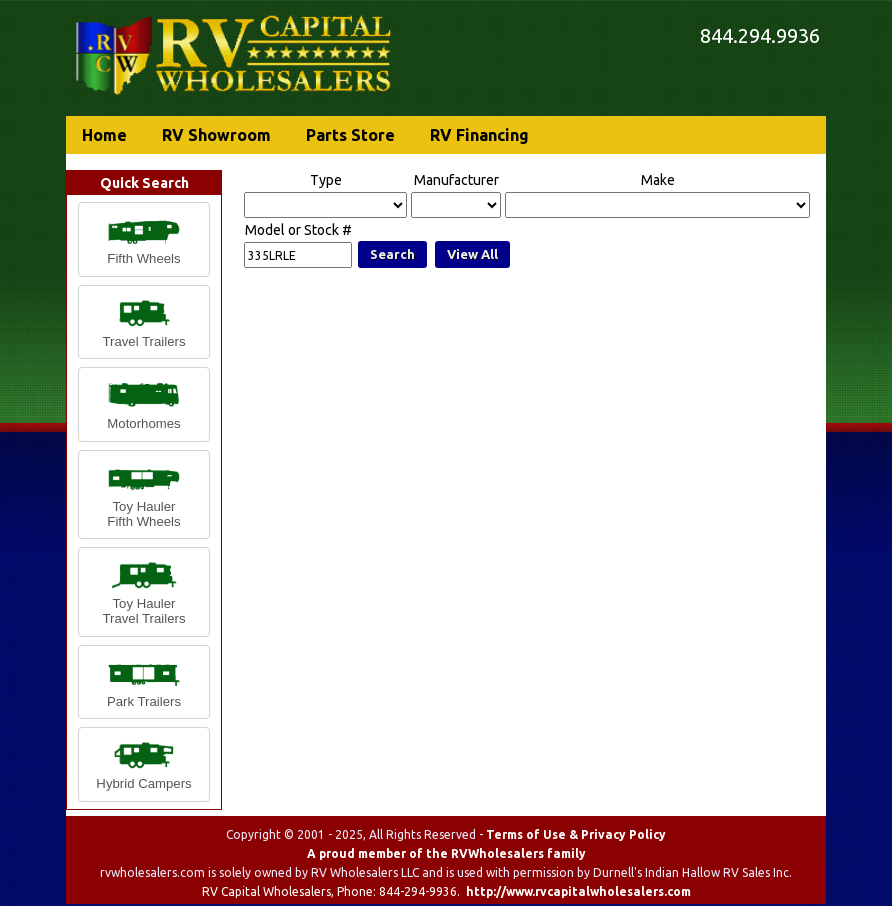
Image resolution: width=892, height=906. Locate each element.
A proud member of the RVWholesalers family (446, 853)
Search (392, 254)
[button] (144, 239)
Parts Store (350, 135)
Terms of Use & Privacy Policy (576, 834)
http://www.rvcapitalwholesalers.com (578, 891)
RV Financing (479, 135)
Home (104, 135)
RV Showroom (216, 135)
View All (472, 254)
